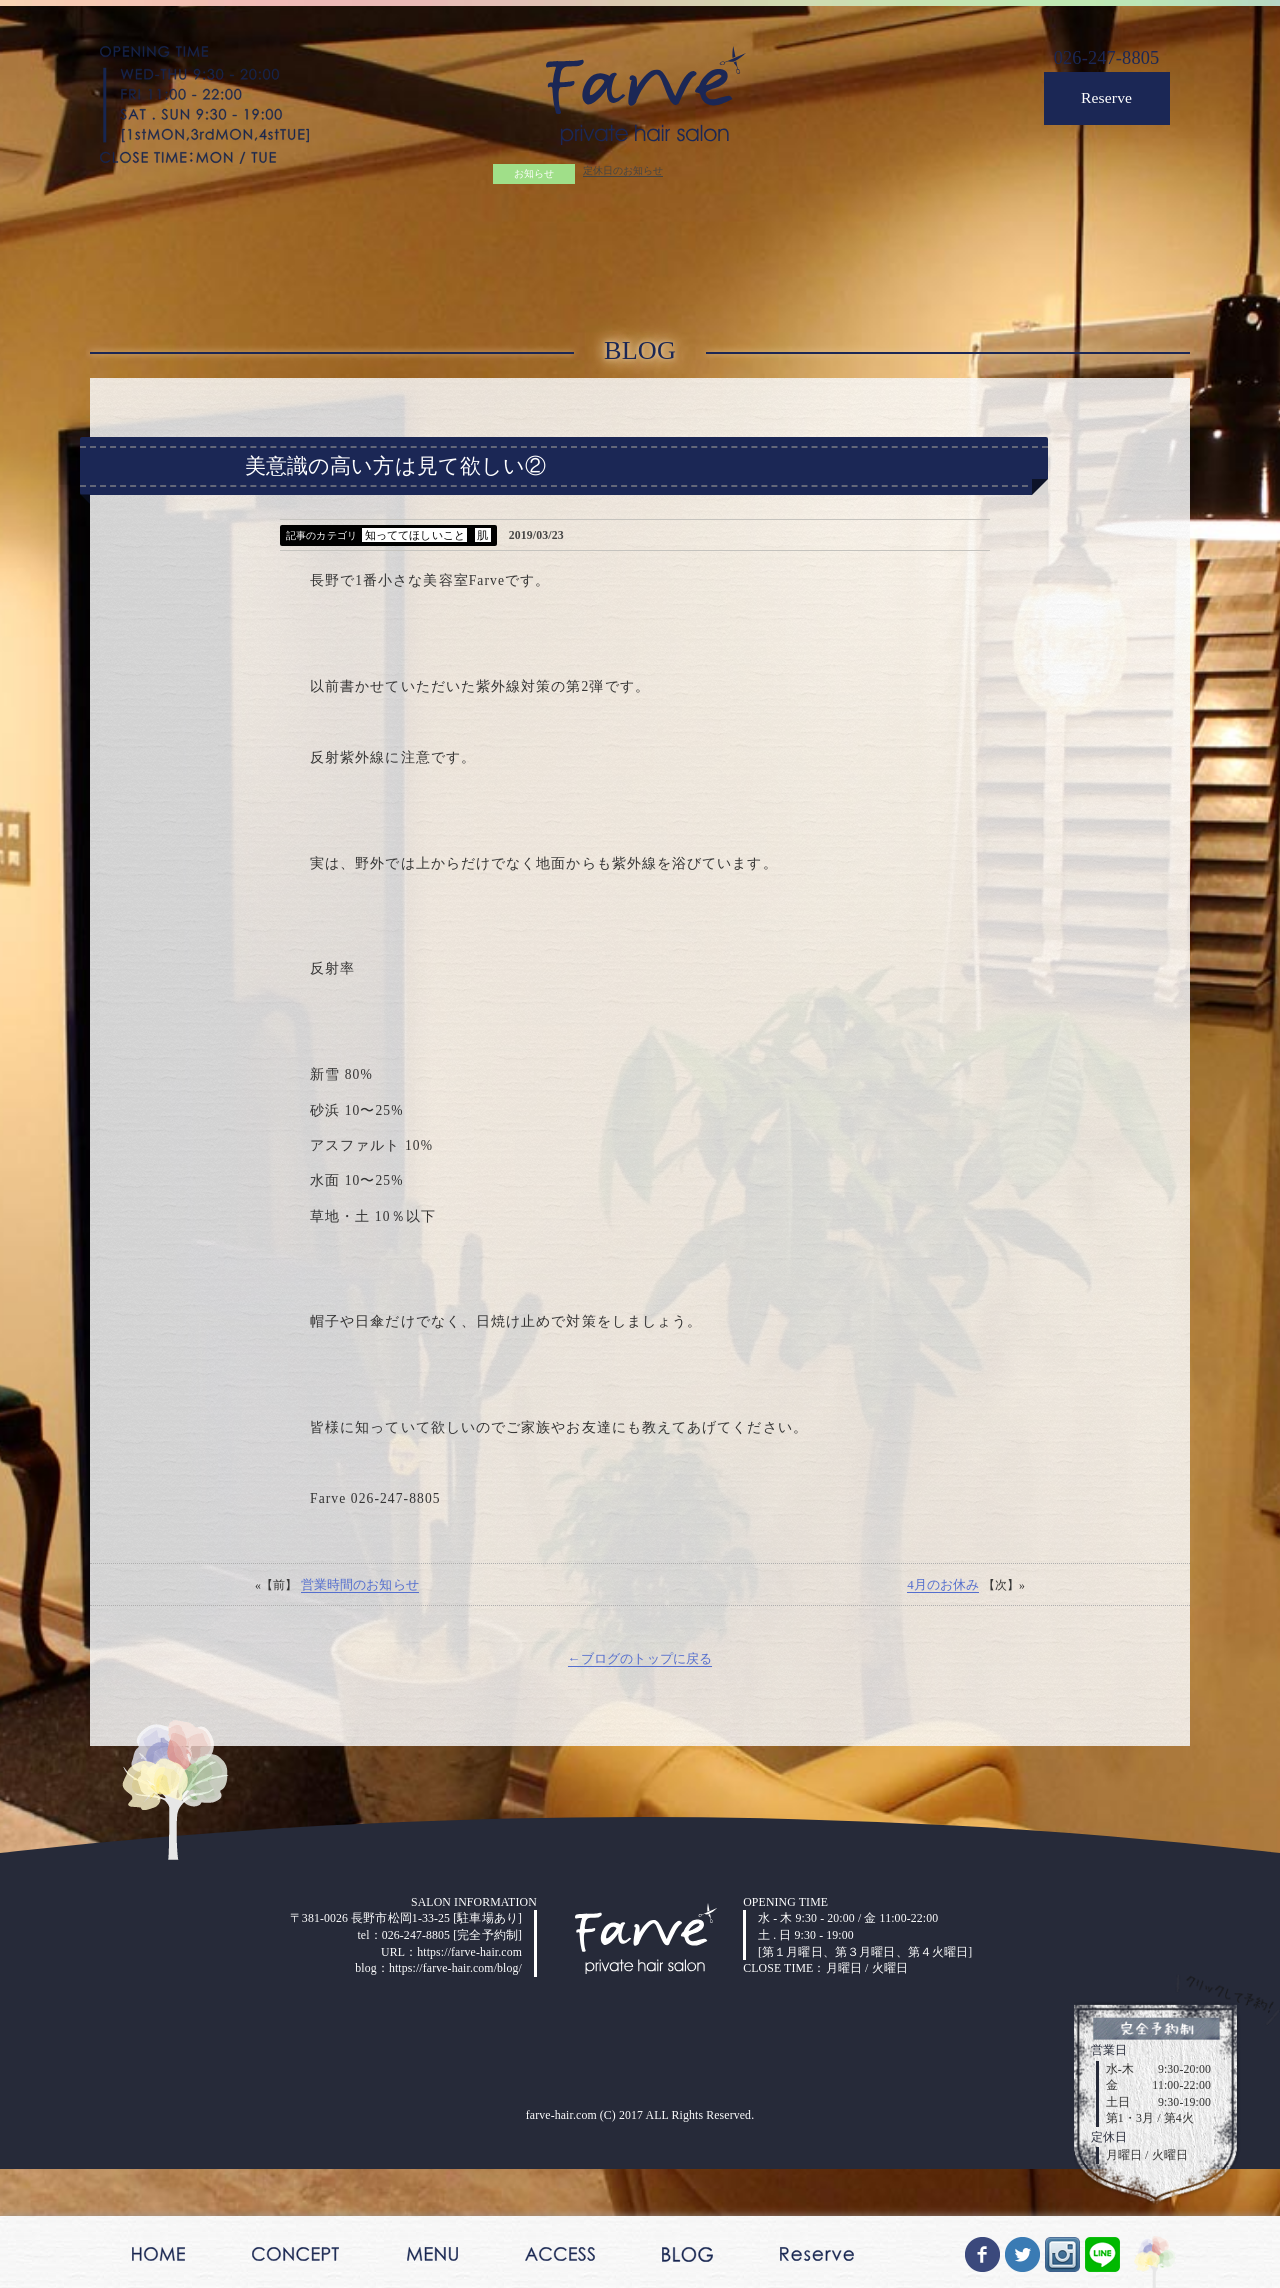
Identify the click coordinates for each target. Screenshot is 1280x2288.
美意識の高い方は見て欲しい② (396, 489)
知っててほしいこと (422, 562)
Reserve (1099, 107)
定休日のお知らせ (621, 178)
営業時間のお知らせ (363, 1713)
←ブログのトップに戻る (640, 1790)
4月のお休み (939, 1713)
